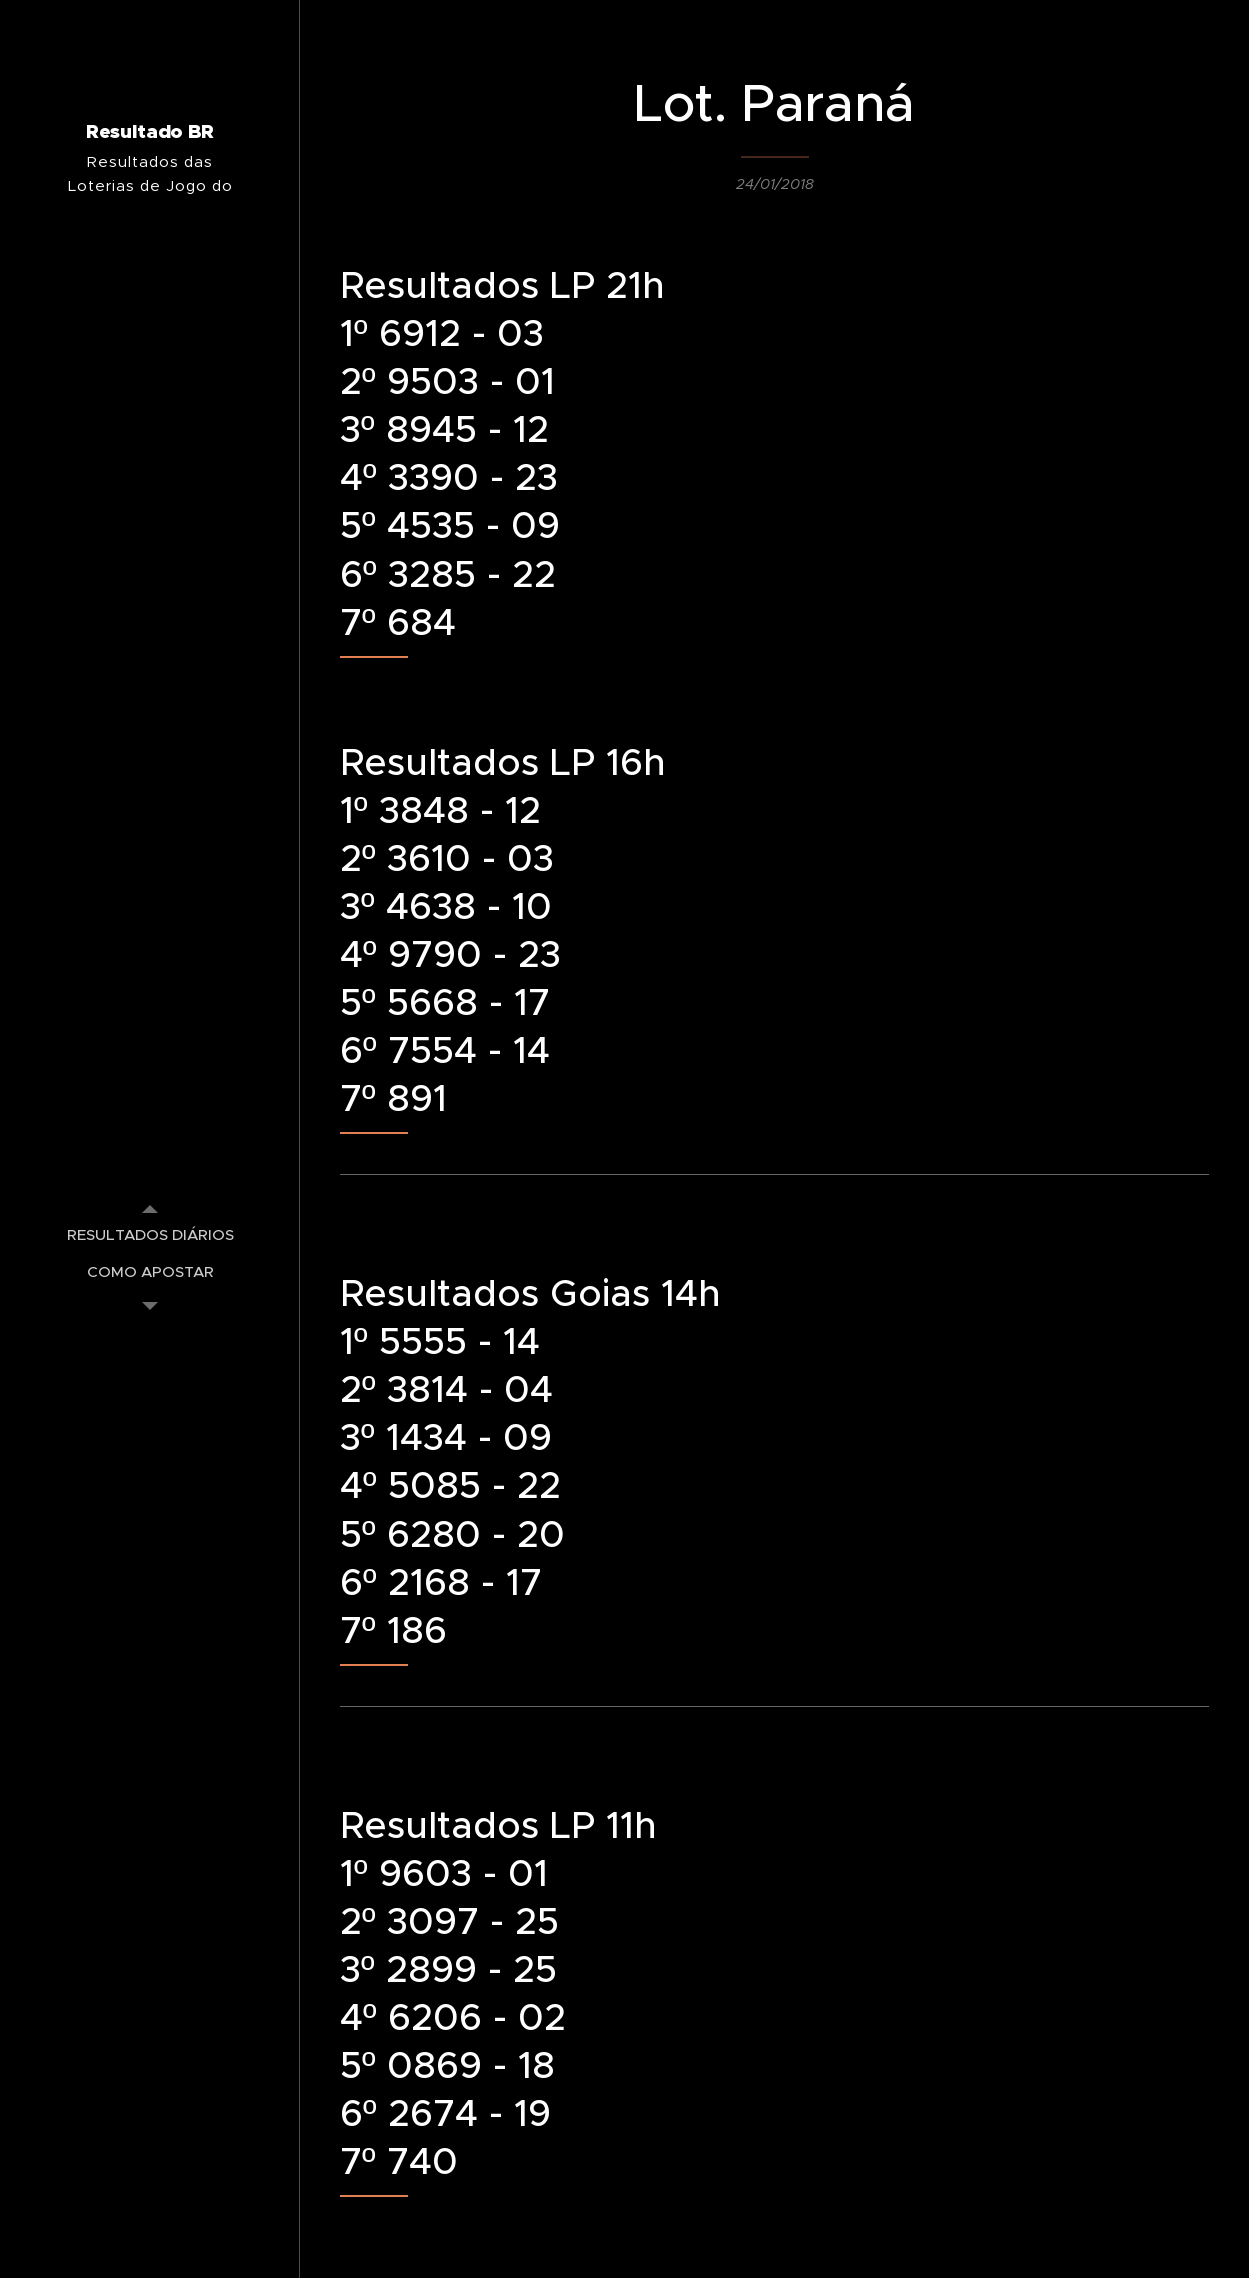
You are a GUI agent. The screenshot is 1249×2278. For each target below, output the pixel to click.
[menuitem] (150, 1234)
